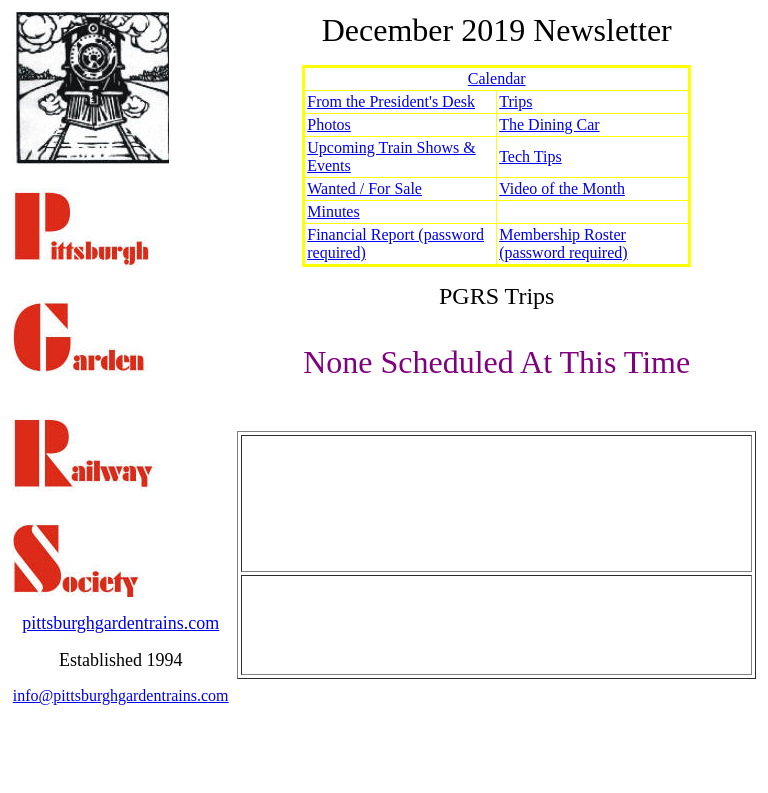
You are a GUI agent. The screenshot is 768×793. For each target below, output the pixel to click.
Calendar (497, 78)
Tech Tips (530, 156)
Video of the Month (562, 188)
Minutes (333, 211)
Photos (329, 124)
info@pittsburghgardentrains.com (121, 695)
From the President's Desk (391, 101)
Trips (515, 101)
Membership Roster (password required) (563, 243)
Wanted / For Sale (364, 188)
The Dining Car (549, 124)
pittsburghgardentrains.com (120, 623)
